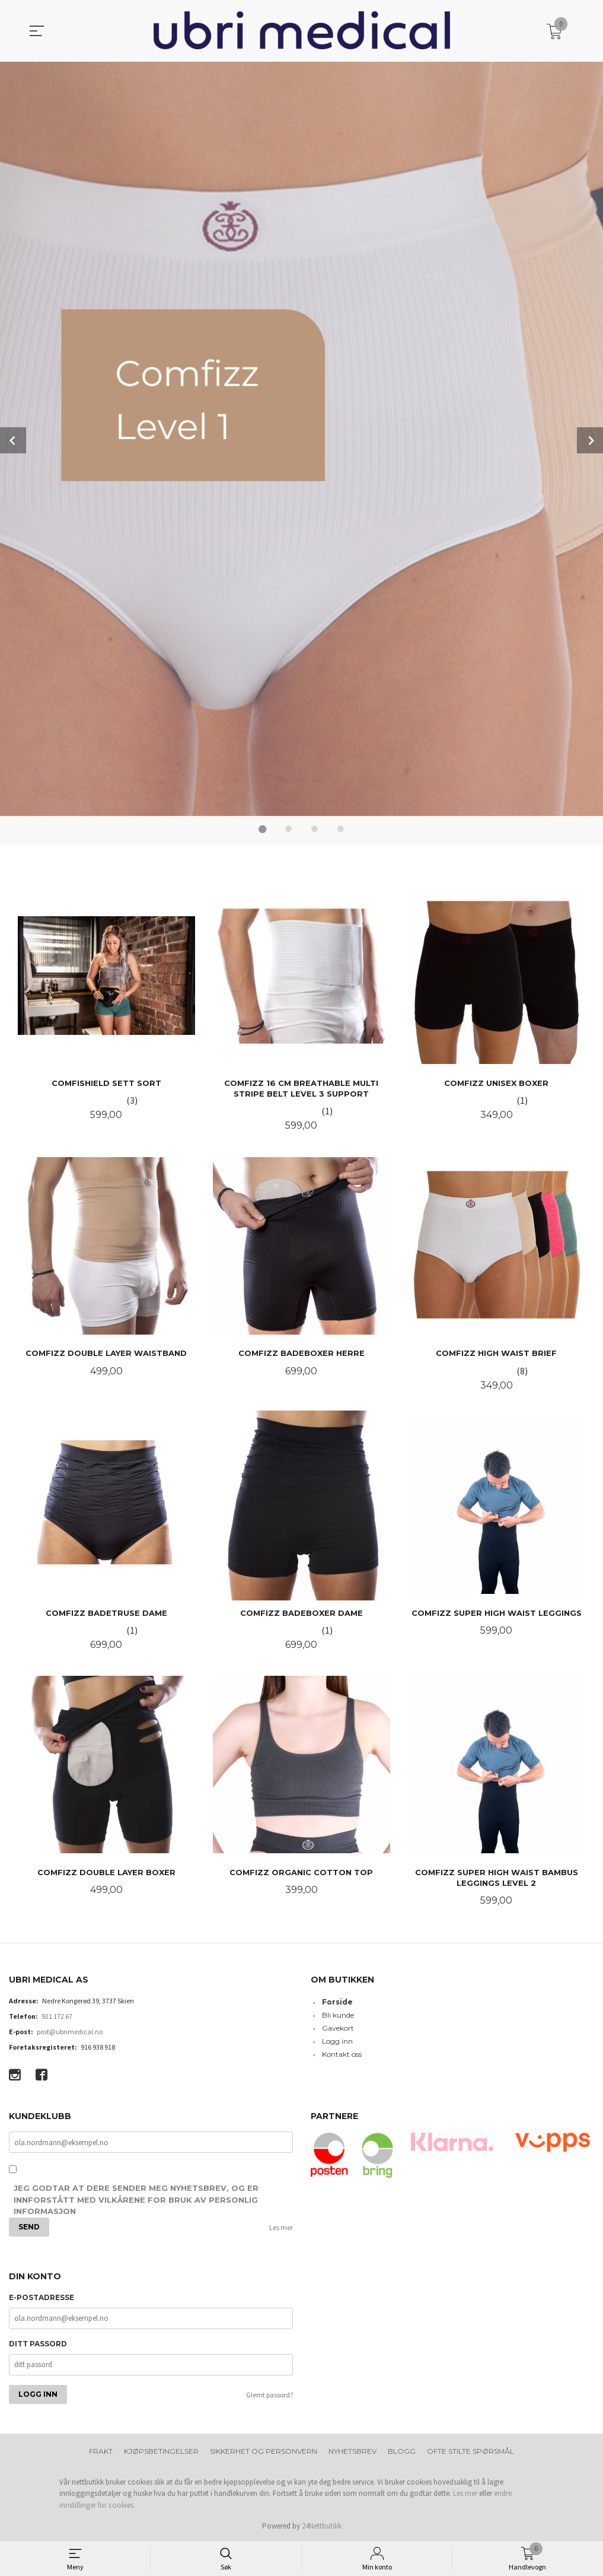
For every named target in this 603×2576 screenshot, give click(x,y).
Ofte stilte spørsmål (470, 2449)
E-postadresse (41, 2296)
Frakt (101, 2449)
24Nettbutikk (322, 2525)
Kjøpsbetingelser (161, 2449)
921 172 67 (57, 2014)
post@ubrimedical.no (70, 2030)
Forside (337, 2000)
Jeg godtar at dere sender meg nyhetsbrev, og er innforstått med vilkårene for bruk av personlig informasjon (136, 2198)
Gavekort (338, 2026)
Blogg (402, 2449)
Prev (13, 440)
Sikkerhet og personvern (263, 2449)
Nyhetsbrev (352, 2449)
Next (590, 440)
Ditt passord (38, 2342)
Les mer (281, 2226)
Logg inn (337, 2039)
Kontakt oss (342, 2052)
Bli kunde (338, 2013)
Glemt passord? (269, 2393)
